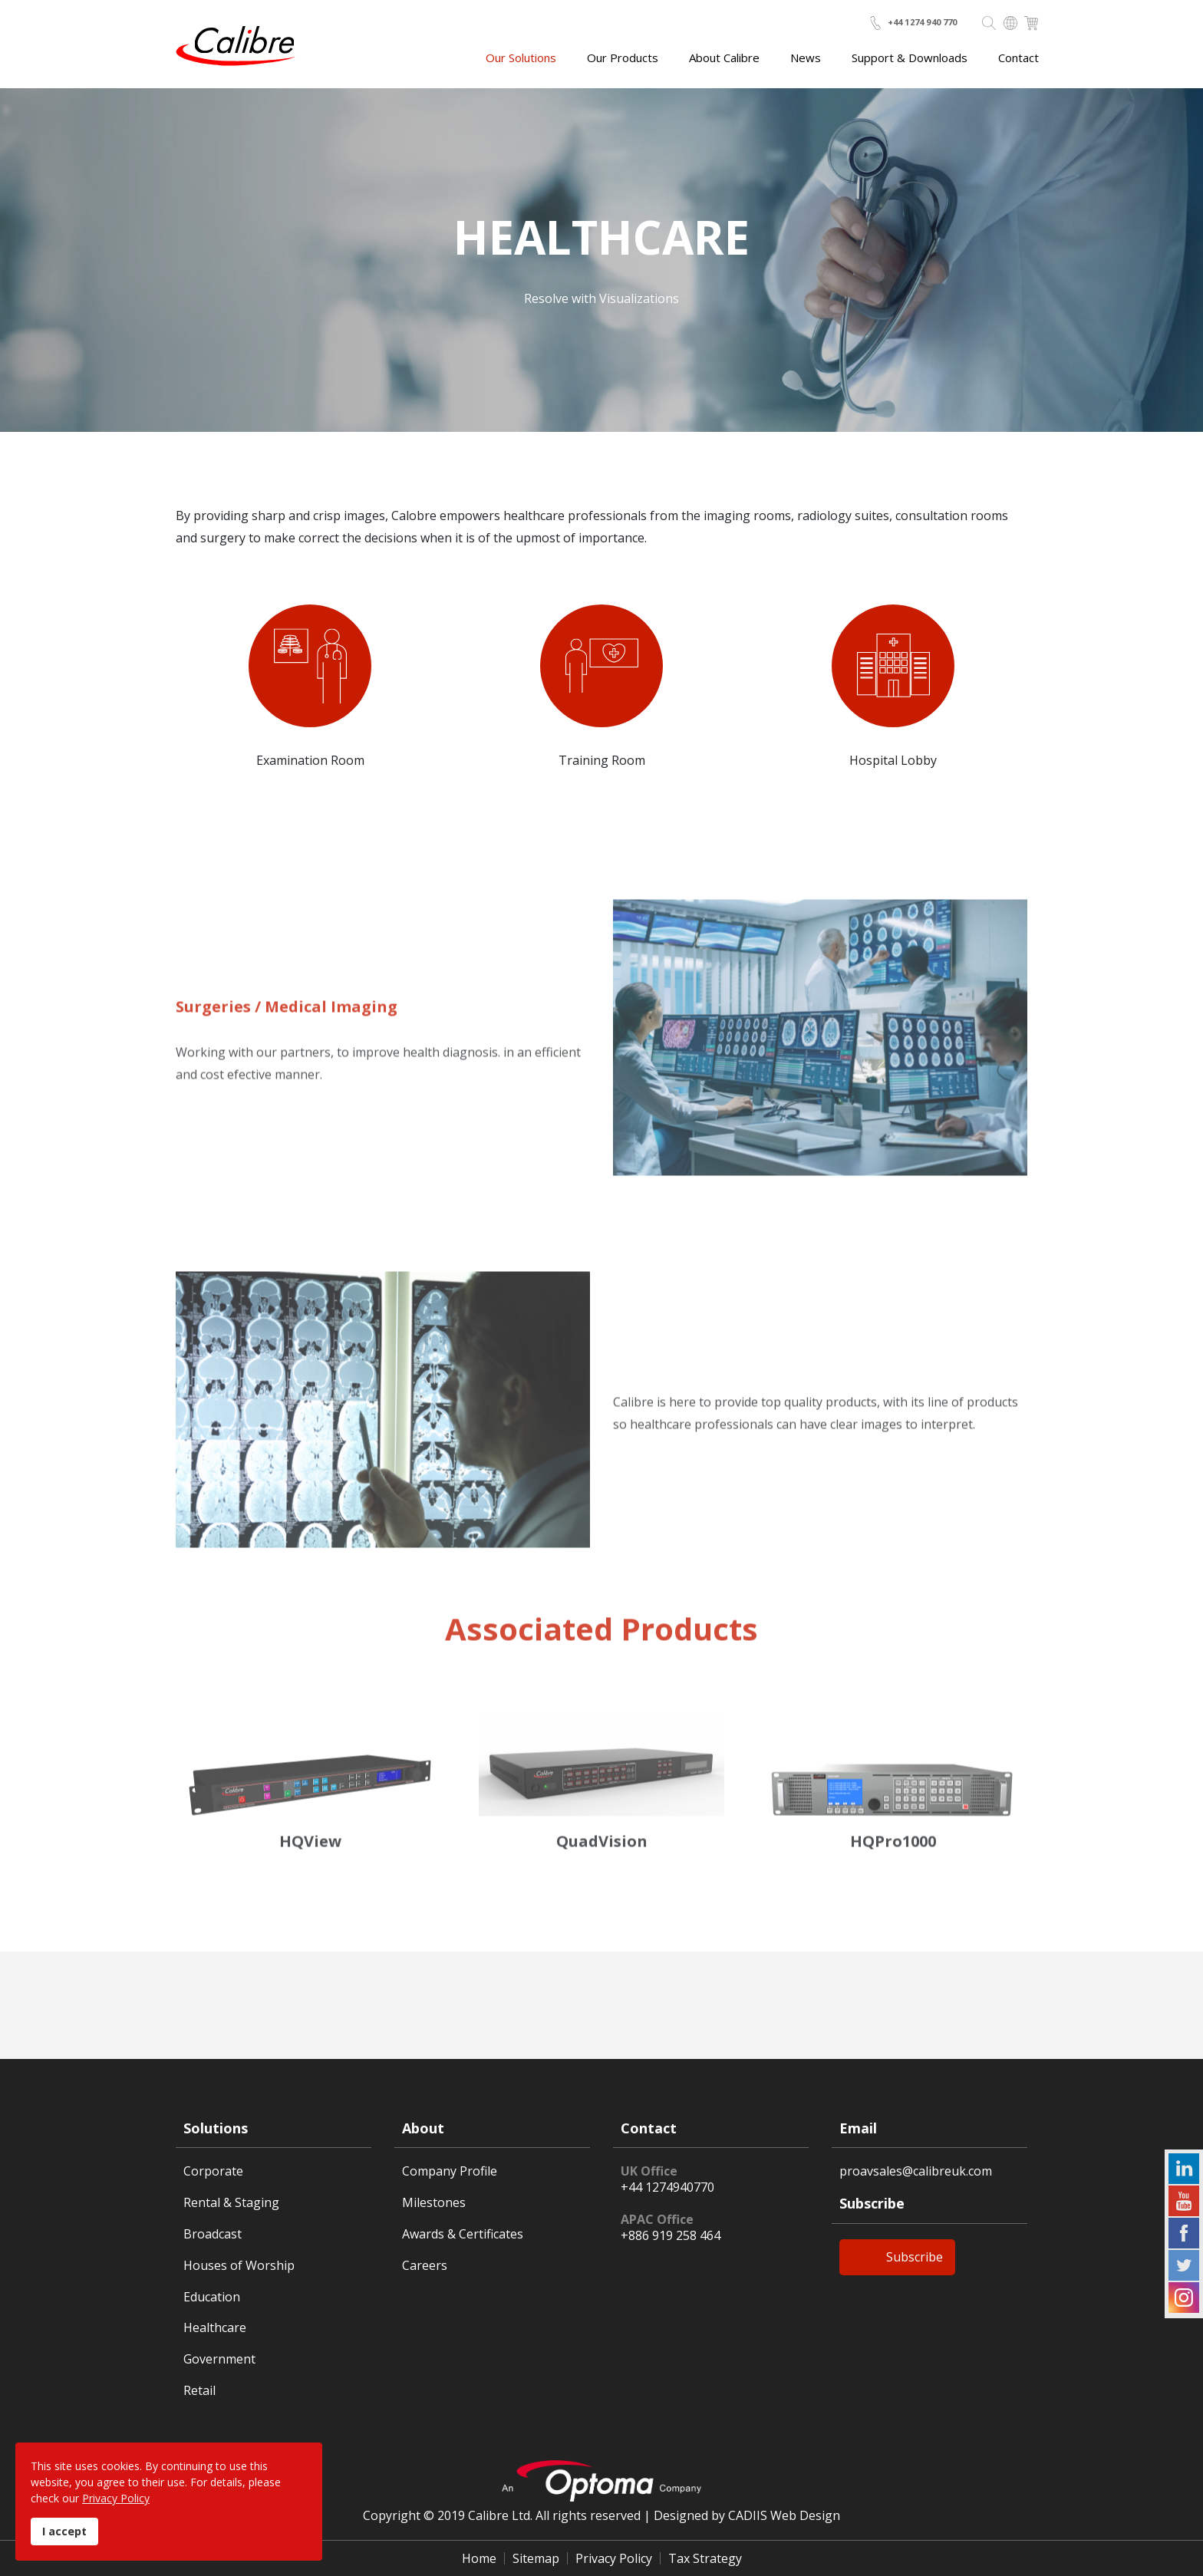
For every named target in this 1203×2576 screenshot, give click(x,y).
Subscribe (914, 2256)
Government (219, 2359)
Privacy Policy (613, 2558)
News (805, 57)
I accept (64, 2531)
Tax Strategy (705, 2558)
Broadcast (212, 2234)
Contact (1018, 57)
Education (211, 2297)
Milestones (434, 2203)
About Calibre (724, 57)
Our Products (622, 57)
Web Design (805, 2515)
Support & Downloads (909, 57)
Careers (424, 2266)
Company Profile (449, 2171)
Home (479, 2558)
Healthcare (214, 2328)
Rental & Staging (231, 2203)
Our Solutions (521, 57)
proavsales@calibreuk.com (915, 2171)
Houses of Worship (239, 2266)
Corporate (213, 2171)
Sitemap (536, 2558)
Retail (199, 2391)
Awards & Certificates (462, 2234)
